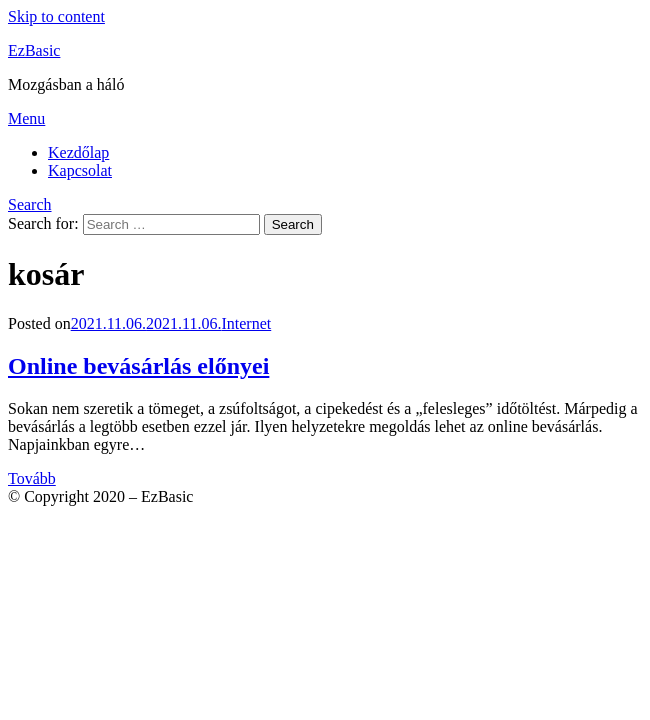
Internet (246, 323)
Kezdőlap (78, 152)
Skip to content (56, 16)
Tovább (32, 478)
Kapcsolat (80, 170)
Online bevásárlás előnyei (138, 366)
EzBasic (34, 50)
